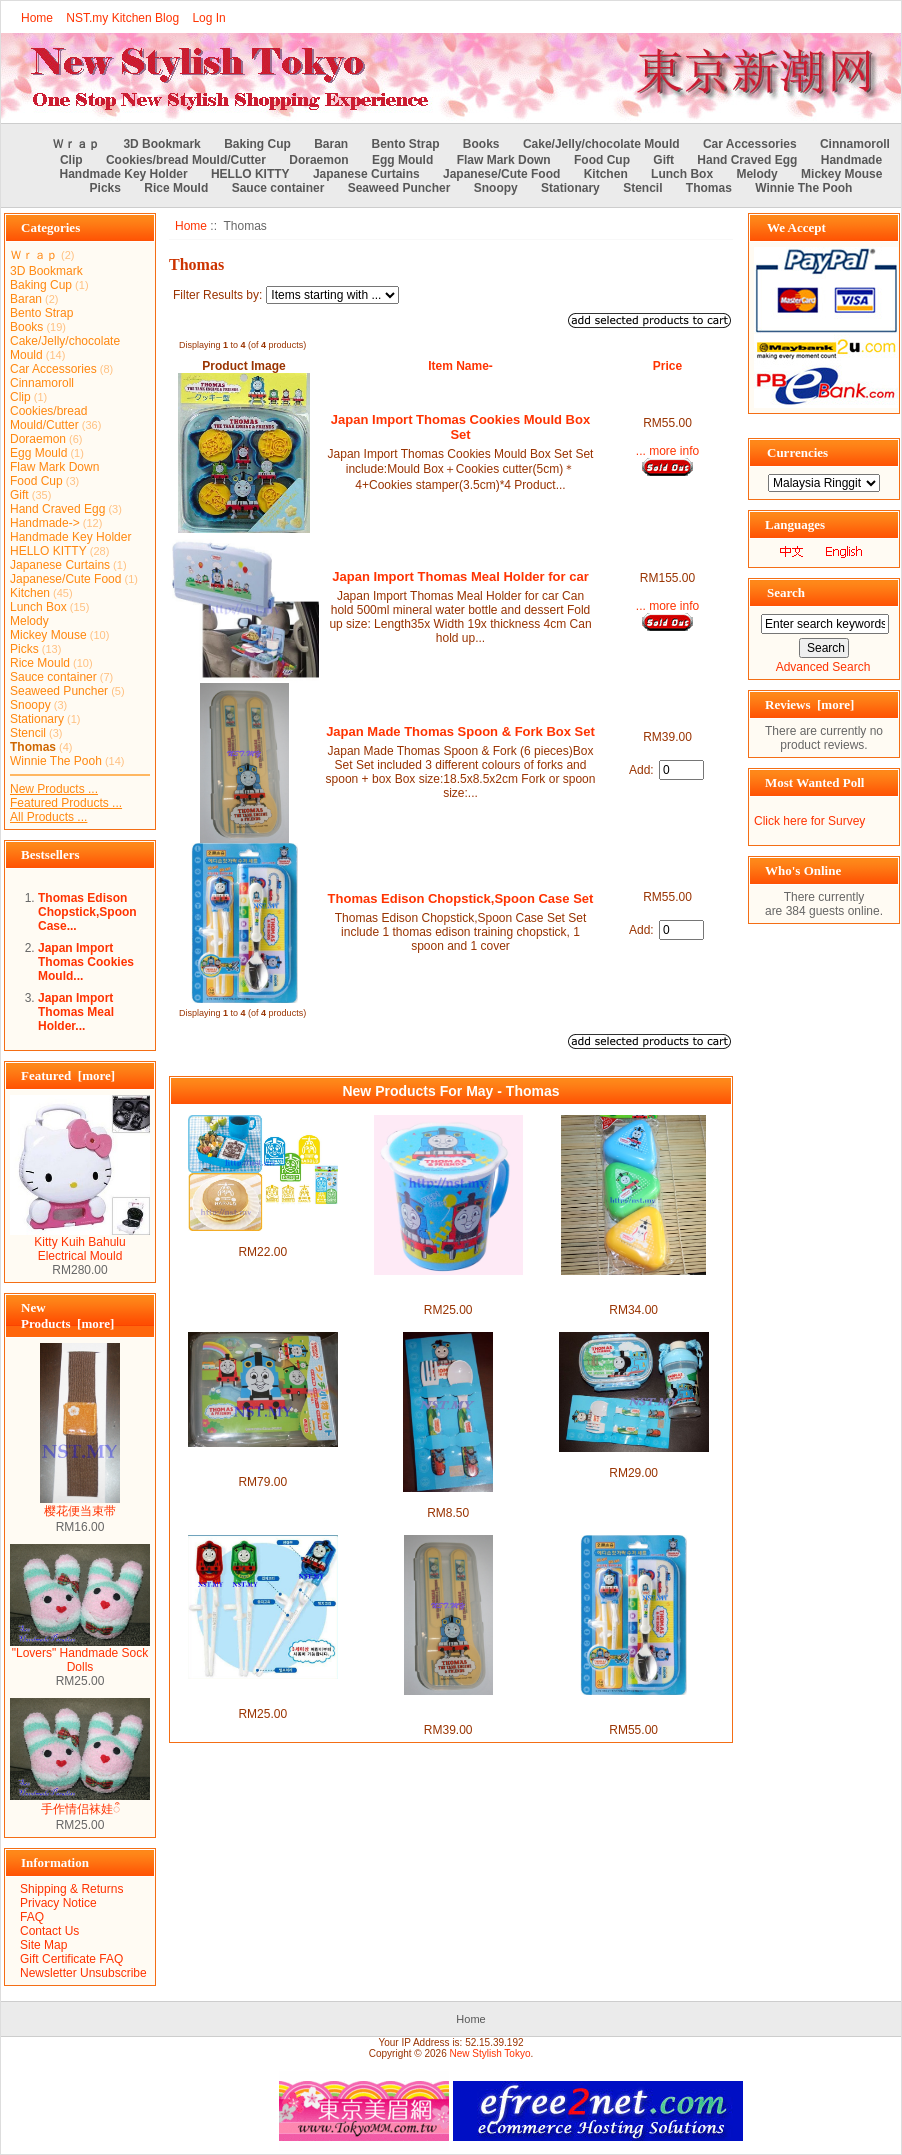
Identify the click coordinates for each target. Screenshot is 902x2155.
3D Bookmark (161, 144)
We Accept (796, 227)
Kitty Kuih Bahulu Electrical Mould (80, 1243)
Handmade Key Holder (124, 174)
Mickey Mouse (841, 174)
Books (481, 144)
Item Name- (460, 366)
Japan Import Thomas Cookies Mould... (86, 962)
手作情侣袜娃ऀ (80, 1802)
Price (667, 366)
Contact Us (49, 1931)
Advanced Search (823, 667)
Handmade (851, 160)
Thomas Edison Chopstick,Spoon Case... (87, 912)
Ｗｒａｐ (76, 144)
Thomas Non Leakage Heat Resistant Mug (447, 1289)
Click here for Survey (809, 821)
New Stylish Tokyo (490, 2053)
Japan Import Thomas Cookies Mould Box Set (460, 427)
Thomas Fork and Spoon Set (448, 1499)
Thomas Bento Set (633, 1459)
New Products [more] (67, 1315)
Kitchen (606, 174)
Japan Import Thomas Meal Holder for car (460, 576)
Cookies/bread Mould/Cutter (186, 160)
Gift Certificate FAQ (71, 1959)
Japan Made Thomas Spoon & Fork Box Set (460, 731)
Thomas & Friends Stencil (262, 1238)
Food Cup (602, 160)
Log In (208, 18)
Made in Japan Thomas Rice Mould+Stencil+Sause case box (262, 1461)
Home (37, 18)
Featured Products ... (66, 803)
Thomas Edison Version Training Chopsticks (263, 1693)
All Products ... (48, 817)
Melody (756, 174)
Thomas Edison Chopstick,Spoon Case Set (461, 898)
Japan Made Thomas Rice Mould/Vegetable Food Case (633, 1289)
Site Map (43, 1945)
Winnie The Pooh (803, 188)
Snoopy (496, 188)
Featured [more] (68, 1075)
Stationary (570, 188)
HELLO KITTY (250, 174)
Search (786, 592)
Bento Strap (406, 144)
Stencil (642, 188)
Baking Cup (257, 144)
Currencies (797, 452)
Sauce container (278, 188)
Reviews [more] (809, 704)
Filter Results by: (217, 295)
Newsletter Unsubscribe (83, 1973)
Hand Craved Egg (747, 160)
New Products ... (54, 789)
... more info (667, 451)
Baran (331, 144)
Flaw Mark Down (504, 160)
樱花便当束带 (80, 1505)
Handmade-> (45, 523)
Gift (663, 160)
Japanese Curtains (366, 174)
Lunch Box (682, 174)
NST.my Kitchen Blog (122, 18)
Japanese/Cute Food (501, 174)
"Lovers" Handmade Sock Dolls (80, 1654)
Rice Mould (176, 188)
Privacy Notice (58, 1903)
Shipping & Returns (71, 1889)
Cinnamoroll (855, 144)
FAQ (32, 1917)
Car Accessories (750, 144)
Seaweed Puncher (399, 188)
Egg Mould (402, 160)
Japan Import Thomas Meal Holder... (76, 1012)
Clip (71, 160)
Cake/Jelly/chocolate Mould (601, 144)
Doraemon (318, 160)
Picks (105, 188)
